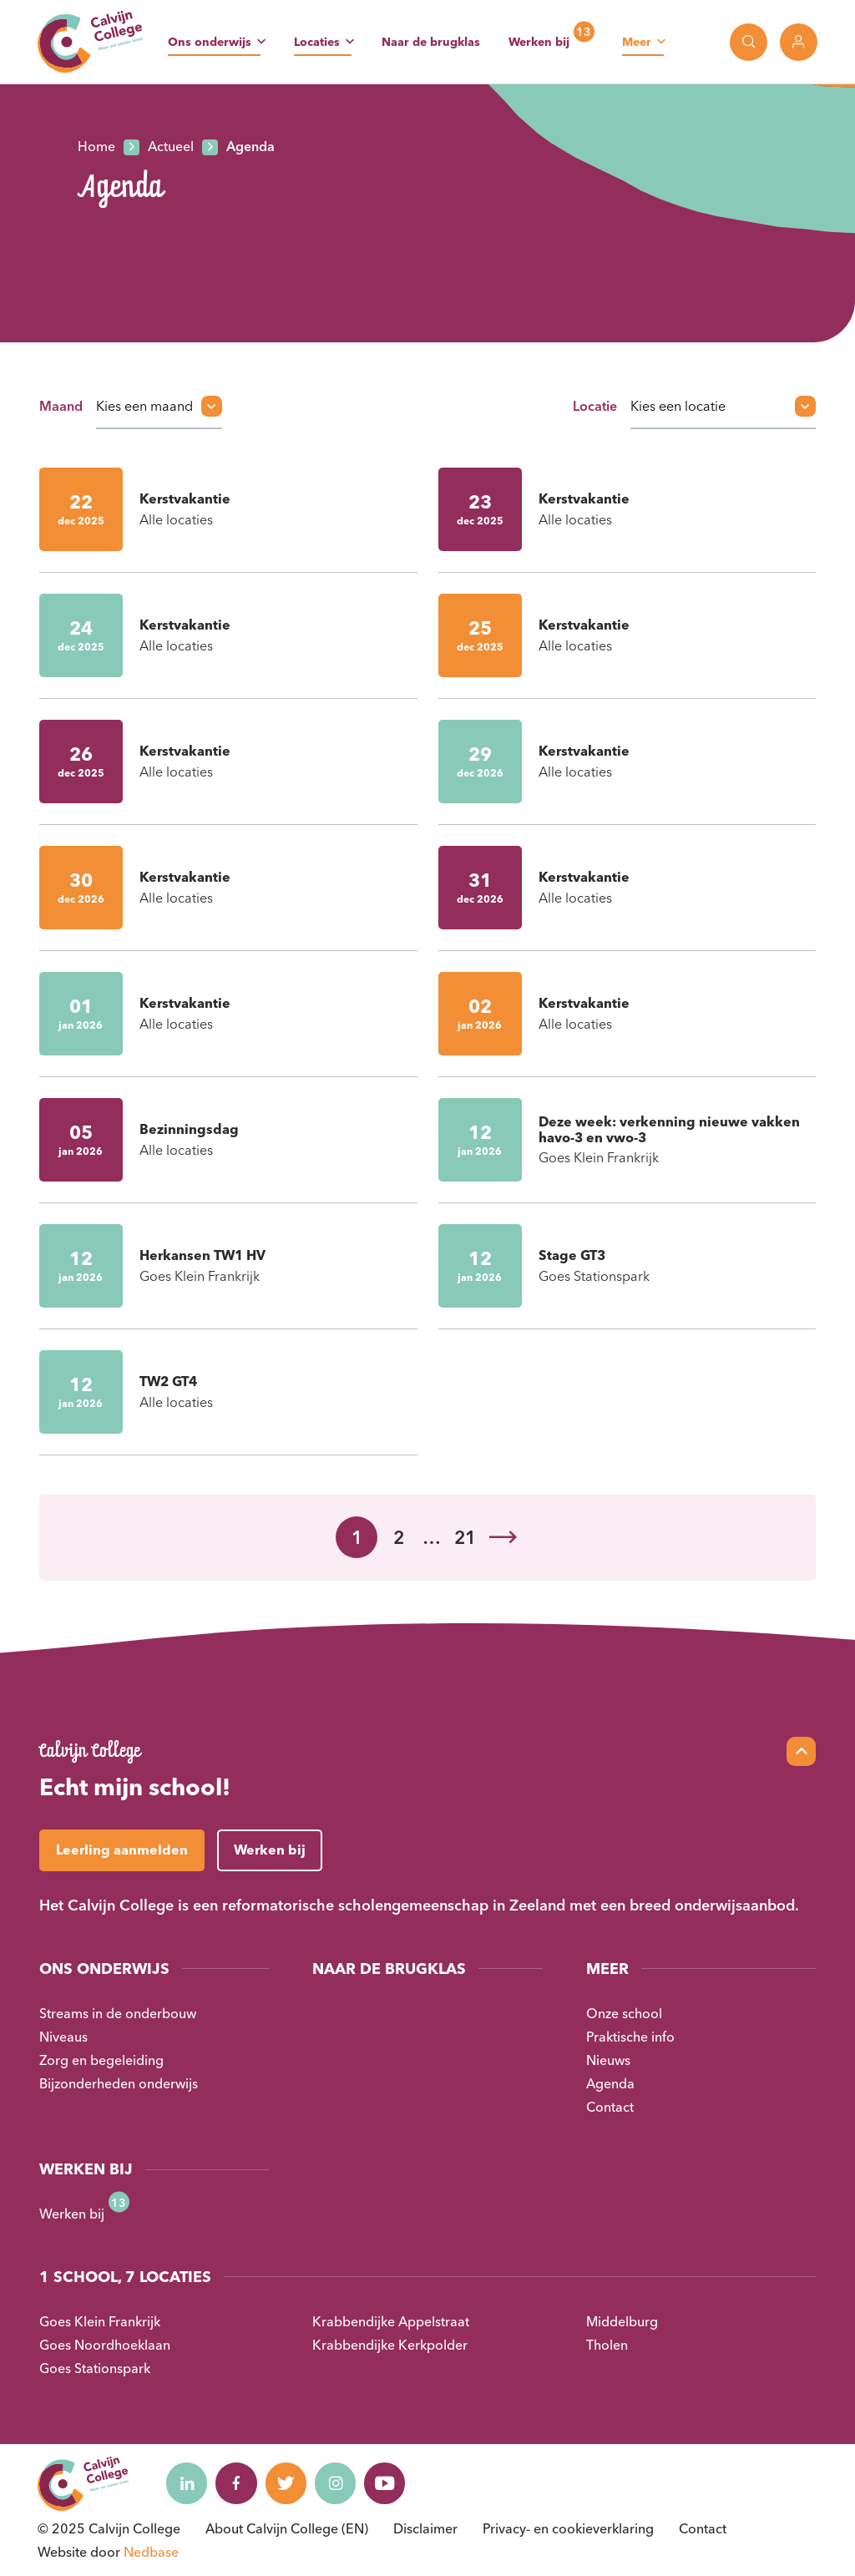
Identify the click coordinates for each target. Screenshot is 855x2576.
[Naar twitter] (287, 2483)
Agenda (610, 2083)
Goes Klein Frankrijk (99, 2321)
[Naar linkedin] (187, 2483)
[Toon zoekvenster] (748, 42)
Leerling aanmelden (122, 1849)
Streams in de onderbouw (117, 2013)
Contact (610, 2106)
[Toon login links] (798, 42)
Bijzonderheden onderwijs (118, 2083)
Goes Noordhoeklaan (104, 2344)
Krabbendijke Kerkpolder (390, 2344)
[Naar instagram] (337, 2483)
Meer (636, 41)
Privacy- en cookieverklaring (568, 2528)
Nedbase (151, 2551)
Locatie (595, 405)
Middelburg (622, 2321)
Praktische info (630, 2036)
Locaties (317, 41)
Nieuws (608, 2060)
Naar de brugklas (431, 41)
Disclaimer (425, 2528)
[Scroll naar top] (801, 1751)
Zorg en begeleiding (101, 2060)
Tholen (607, 2344)
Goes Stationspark (94, 2368)
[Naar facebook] (237, 2483)
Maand (61, 405)
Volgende (503, 1537)
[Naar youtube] (387, 2483)
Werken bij (538, 41)
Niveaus (63, 2036)
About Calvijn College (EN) (286, 2528)
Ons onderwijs (209, 41)
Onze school (624, 2013)
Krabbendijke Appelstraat (390, 2321)
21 (465, 1537)
